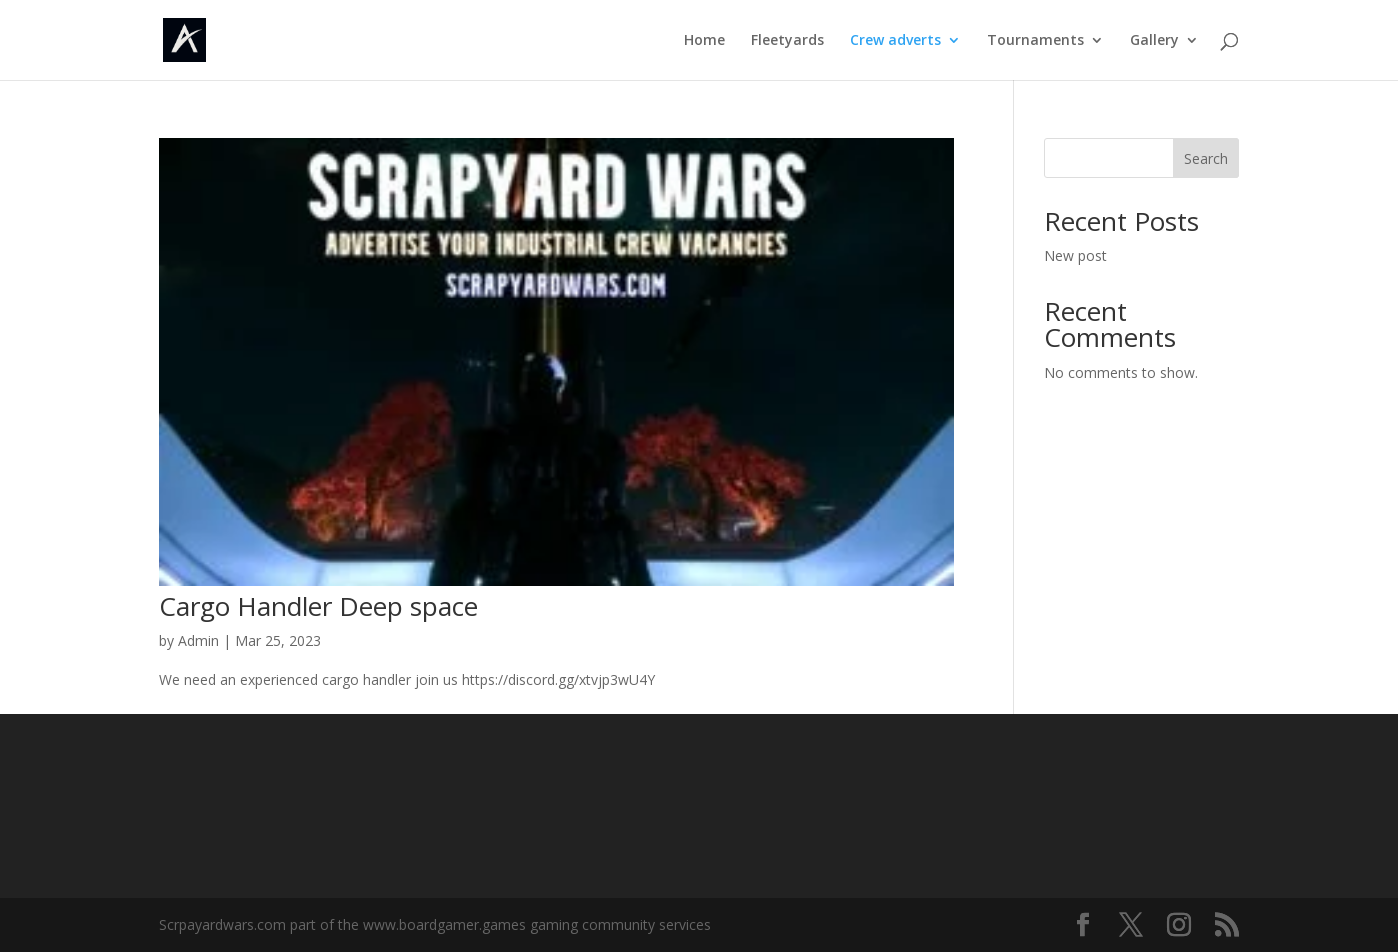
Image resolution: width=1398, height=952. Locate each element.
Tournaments (1035, 41)
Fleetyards (787, 41)
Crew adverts (895, 41)
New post (1075, 255)
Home (704, 41)
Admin (198, 640)
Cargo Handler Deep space (318, 606)
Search (1206, 158)
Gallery (1154, 41)
